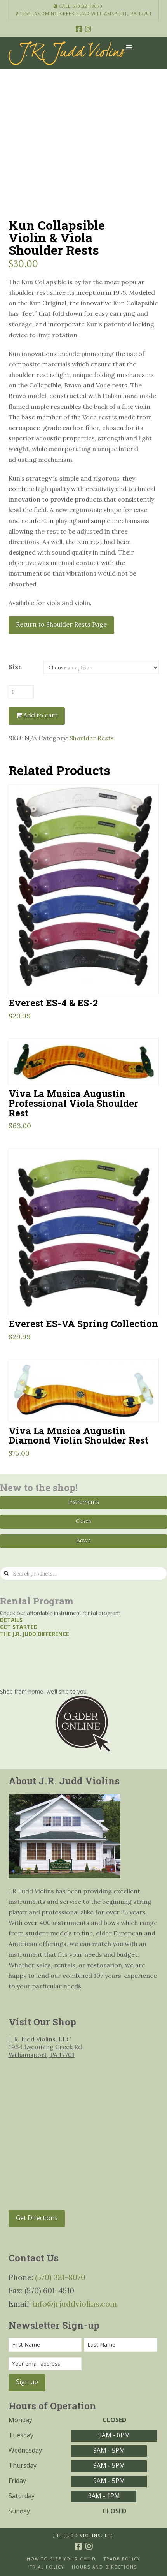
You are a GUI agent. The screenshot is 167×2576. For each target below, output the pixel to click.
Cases (83, 1521)
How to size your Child (61, 2559)
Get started (19, 1626)
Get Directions (36, 2217)
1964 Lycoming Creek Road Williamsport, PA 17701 (84, 13)
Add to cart (40, 715)
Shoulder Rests (92, 738)
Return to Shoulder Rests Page (61, 624)
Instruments (83, 1501)
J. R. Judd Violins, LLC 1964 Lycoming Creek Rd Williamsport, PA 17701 (45, 2046)
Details (11, 1619)
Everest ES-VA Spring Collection (83, 1323)
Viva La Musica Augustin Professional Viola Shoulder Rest (73, 1103)
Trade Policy (122, 2559)
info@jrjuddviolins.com (75, 2303)
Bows (83, 1540)
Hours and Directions (104, 2567)
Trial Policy (47, 2567)
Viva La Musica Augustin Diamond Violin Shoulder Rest (78, 1435)
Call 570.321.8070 (78, 6)
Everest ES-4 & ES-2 (53, 1003)
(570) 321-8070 (60, 2277)
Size (15, 667)
